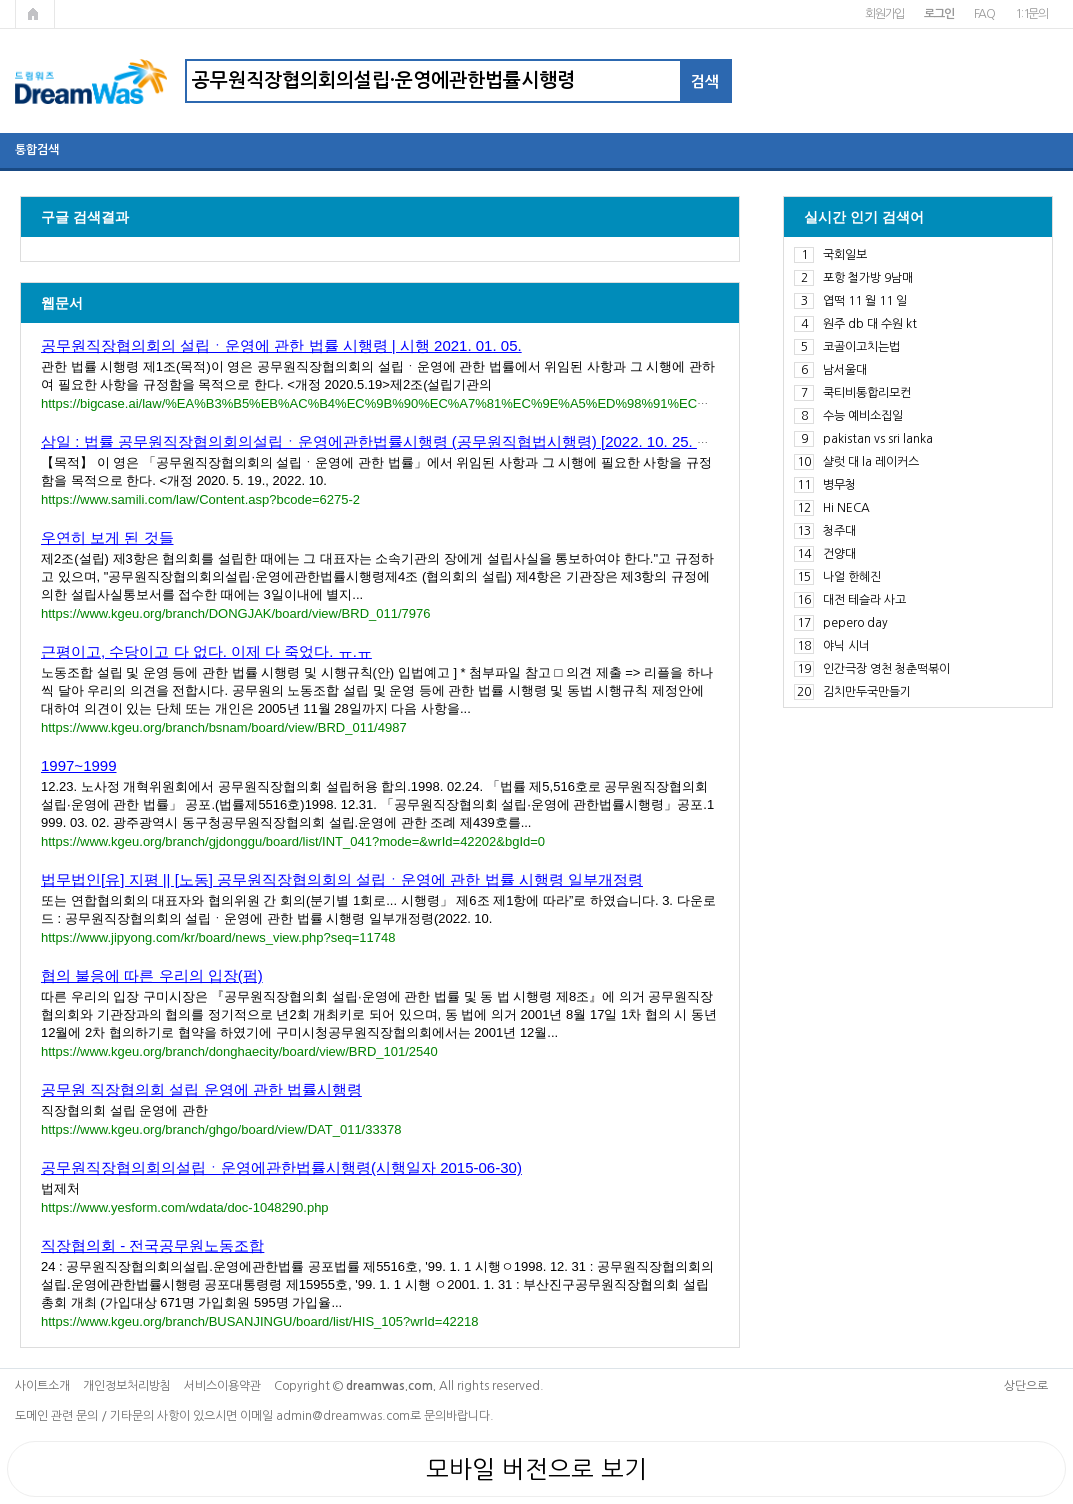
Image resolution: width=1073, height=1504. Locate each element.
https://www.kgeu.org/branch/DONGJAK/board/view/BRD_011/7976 (235, 613)
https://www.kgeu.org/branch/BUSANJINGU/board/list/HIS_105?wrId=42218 (260, 1321)
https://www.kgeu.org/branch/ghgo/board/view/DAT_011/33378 (221, 1129)
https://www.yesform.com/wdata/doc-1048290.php (185, 1207)
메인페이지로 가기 (35, 14)
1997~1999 (79, 765)
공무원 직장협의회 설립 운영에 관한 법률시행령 (201, 1089)
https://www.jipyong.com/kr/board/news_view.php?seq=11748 (218, 937)
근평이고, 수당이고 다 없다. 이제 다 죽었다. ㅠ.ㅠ (206, 651)
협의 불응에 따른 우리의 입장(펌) (152, 975)
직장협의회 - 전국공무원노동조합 (152, 1245)
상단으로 (1026, 1386)
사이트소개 (42, 1386)
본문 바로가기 (0, 0)
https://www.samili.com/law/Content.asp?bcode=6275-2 (200, 499)
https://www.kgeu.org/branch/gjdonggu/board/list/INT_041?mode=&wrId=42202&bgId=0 (293, 841)
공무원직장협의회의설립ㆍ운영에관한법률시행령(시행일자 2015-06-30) (281, 1167)
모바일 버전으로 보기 (536, 1469)
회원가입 (884, 14)
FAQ (984, 14)
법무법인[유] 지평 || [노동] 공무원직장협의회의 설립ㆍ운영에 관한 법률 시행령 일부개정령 (342, 879)
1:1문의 (1031, 14)
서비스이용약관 (222, 1386)
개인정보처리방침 (127, 1386)
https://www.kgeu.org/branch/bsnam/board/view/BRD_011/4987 (224, 727)
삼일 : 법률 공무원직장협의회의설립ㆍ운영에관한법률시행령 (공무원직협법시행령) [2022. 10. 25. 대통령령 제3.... (421, 441)
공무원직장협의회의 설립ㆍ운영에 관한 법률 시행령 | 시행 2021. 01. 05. (281, 345)
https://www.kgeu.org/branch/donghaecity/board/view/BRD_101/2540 (239, 1051)
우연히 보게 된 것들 (107, 537)
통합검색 (37, 150)
